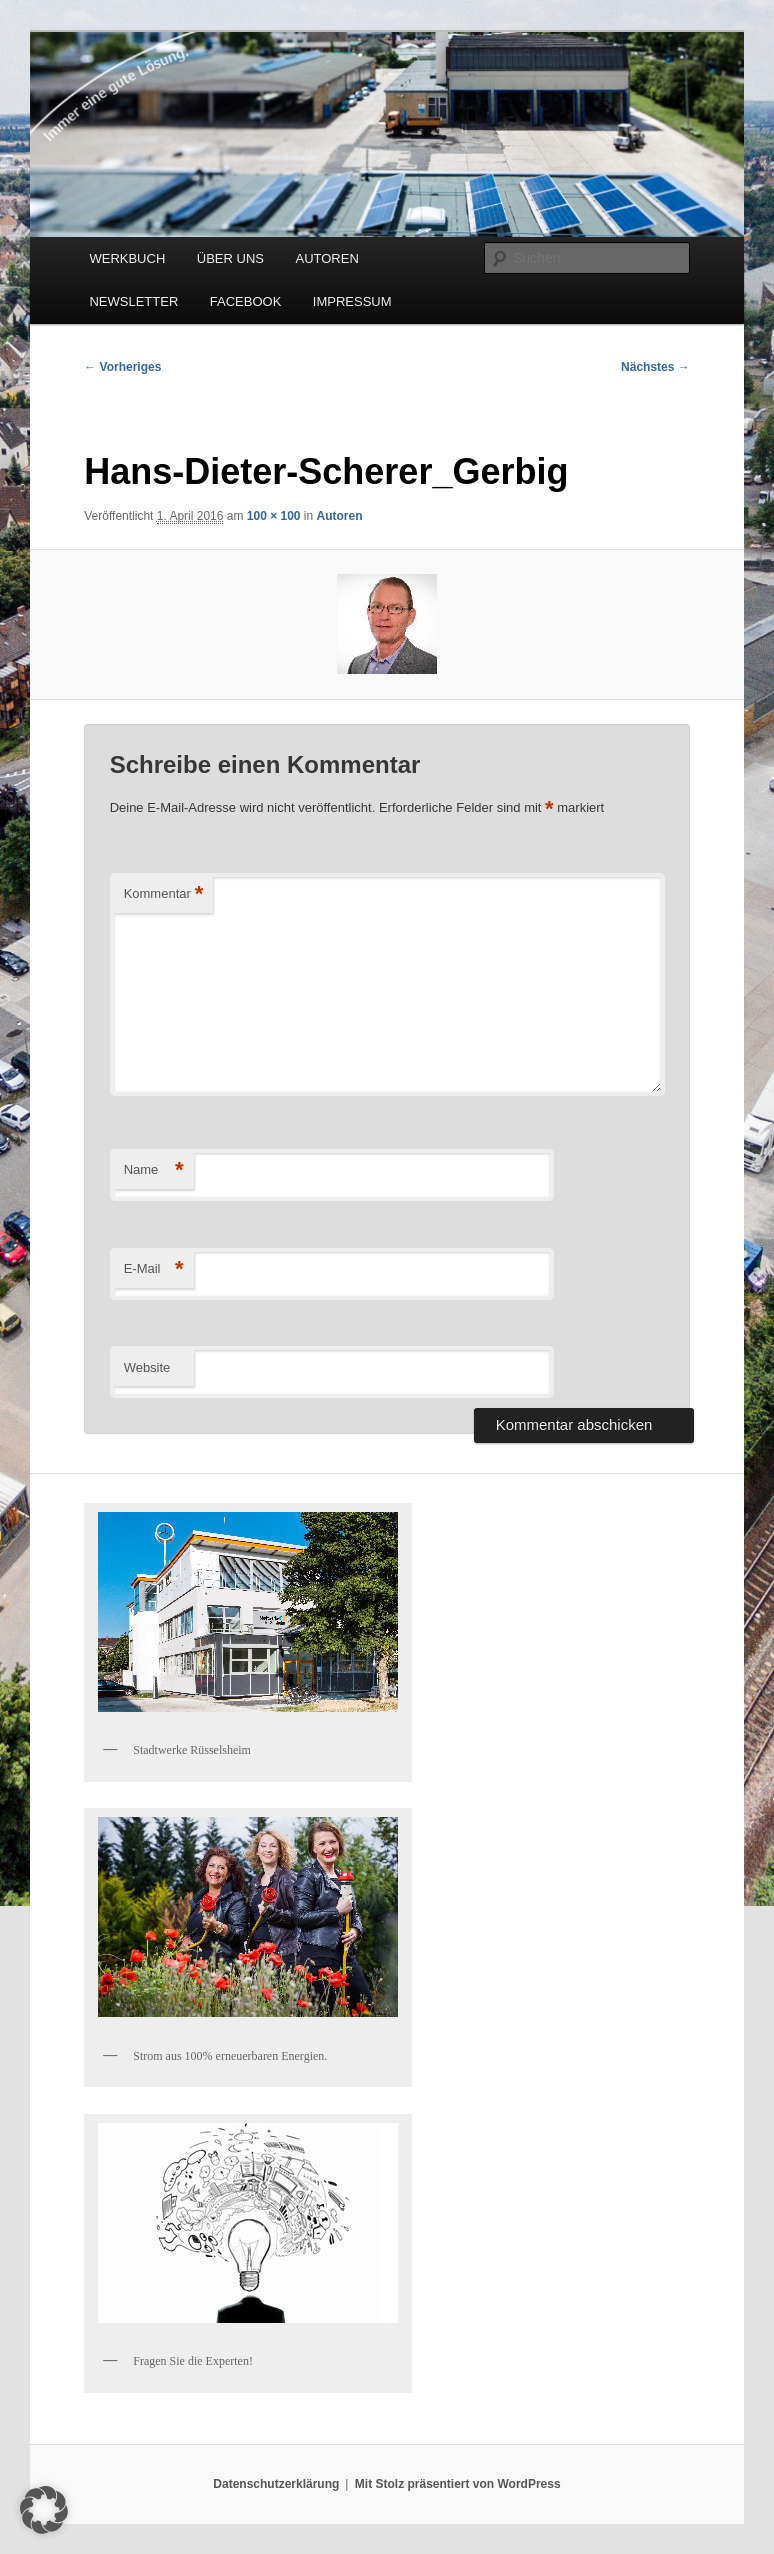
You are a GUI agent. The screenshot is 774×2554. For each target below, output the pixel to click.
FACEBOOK (246, 301)
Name (154, 1170)
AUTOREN (326, 258)
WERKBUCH (127, 258)
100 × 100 (274, 516)
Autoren (340, 516)
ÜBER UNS (230, 258)
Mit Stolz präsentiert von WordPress (458, 2484)
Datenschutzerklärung (276, 2484)
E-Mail (154, 1269)
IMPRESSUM (352, 301)
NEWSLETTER (133, 301)
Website (147, 1367)
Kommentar (164, 894)
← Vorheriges (122, 367)
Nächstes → (655, 367)
